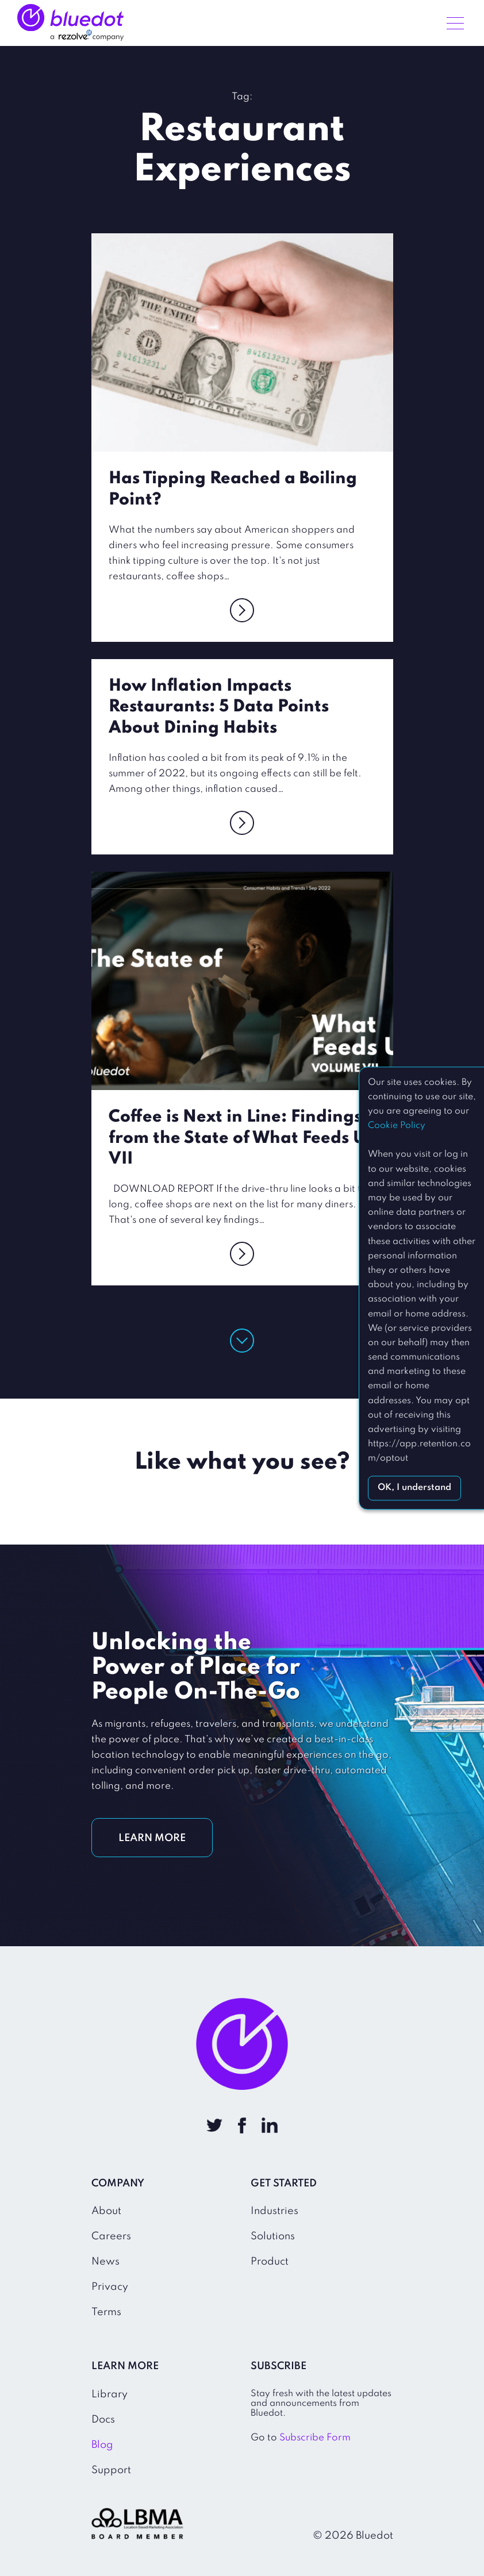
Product (270, 2262)
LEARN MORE (152, 1838)
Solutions (273, 2236)
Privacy (109, 2287)
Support (111, 2470)
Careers (111, 2236)
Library (109, 2394)
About (106, 2211)
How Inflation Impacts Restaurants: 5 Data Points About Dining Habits (219, 707)
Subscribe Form (315, 2438)
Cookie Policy (396, 1125)
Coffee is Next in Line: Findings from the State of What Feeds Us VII (241, 1138)
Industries (274, 2211)
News (105, 2262)
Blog (102, 2445)
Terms (106, 2312)
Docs (103, 2420)
